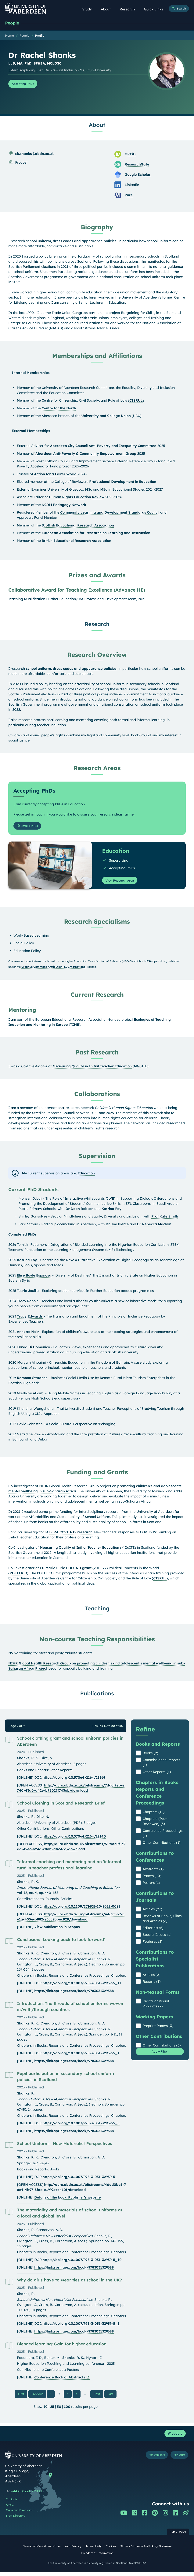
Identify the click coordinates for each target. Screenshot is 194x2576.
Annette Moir (28, 1334)
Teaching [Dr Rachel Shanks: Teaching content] (97, 1610)
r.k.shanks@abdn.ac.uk (34, 154)
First (23, 2396)
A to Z (10, 2508)
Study (89, 9)
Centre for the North (59, 409)
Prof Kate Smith (164, 1218)
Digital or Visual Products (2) (156, 2006)
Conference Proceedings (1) (163, 1835)
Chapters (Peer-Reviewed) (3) (155, 1823)
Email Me (27, 827)
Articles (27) (152, 1911)
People (13, 23)
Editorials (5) (153, 1930)
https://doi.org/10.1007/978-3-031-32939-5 (79, 2179)
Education (86, 1175)
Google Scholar (138, 175)
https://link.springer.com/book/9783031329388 (74, 1993)
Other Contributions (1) (162, 1845)
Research (129, 9)
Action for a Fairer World (55, 475)
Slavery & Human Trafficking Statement (146, 2550)
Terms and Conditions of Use (41, 2550)
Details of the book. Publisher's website (67, 2200)
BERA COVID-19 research (70, 1534)
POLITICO (18, 1575)
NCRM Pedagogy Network (64, 505)
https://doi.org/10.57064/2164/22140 (74, 1838)
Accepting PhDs (25, 84)
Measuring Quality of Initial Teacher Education (79, 1550)
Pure (129, 196)
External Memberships (31, 431)
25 (52, 2409)
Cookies (111, 2550)
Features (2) (153, 1944)
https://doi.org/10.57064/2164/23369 (74, 1780)
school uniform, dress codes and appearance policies (71, 242)
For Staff (178, 2459)
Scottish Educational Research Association (78, 526)
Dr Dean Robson (79, 1211)
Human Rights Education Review (76, 498)
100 (67, 2409)
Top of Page (178, 2535)
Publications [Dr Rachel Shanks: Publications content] (97, 1695)
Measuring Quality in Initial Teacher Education (92, 1068)
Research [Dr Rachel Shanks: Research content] (97, 624)
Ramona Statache (32, 1380)
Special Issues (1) (157, 1937)
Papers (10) (152, 1878)
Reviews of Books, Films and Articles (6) (162, 1920)
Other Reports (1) (157, 1774)
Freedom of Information (97, 2557)
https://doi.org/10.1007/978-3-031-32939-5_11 (82, 1985)
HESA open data (155, 963)
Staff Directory (15, 2519)
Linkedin (132, 185)
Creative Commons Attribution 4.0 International (53, 969)
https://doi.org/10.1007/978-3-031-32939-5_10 (82, 2262)
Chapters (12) (154, 1814)
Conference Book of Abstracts (59, 2379)
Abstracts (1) (153, 1871)
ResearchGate (137, 165)
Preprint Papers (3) (158, 2028)
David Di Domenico (33, 1349)
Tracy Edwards (30, 1318)
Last (110, 2396)
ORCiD (130, 155)
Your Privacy (73, 2550)
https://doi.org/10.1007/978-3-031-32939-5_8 (81, 2326)
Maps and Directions (19, 2514)
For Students (152, 2459)
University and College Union (106, 416)
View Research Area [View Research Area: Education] (122, 882)
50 (59, 2409)
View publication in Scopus (57, 1929)
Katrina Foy (111, 1211)
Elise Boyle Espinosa (34, 1277)
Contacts (11, 2503)
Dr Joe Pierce (117, 1226)
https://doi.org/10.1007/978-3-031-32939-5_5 (81, 2125)
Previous (39, 2396)
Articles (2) (151, 1977)
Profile (39, 36)
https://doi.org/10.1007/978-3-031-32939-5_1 (81, 2055)
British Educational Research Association (76, 541)
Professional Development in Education (122, 482)
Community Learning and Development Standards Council (109, 513)
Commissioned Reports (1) (161, 1764)
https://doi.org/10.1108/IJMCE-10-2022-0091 (81, 1908)
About (108, 9)
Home (9, 36)
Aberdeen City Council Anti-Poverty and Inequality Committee (103, 446)
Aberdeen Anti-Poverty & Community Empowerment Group (85, 454)
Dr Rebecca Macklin (154, 1226)
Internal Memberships (31, 373)
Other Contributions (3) (162, 2047)
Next (97, 2396)
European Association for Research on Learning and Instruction (96, 533)
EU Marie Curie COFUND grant (66, 1570)
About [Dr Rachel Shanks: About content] (97, 125)
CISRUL (136, 401)
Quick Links (155, 9)
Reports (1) (152, 1984)
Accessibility (93, 2550)
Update (174, 2437)
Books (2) (150, 1755)
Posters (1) (151, 1885)
